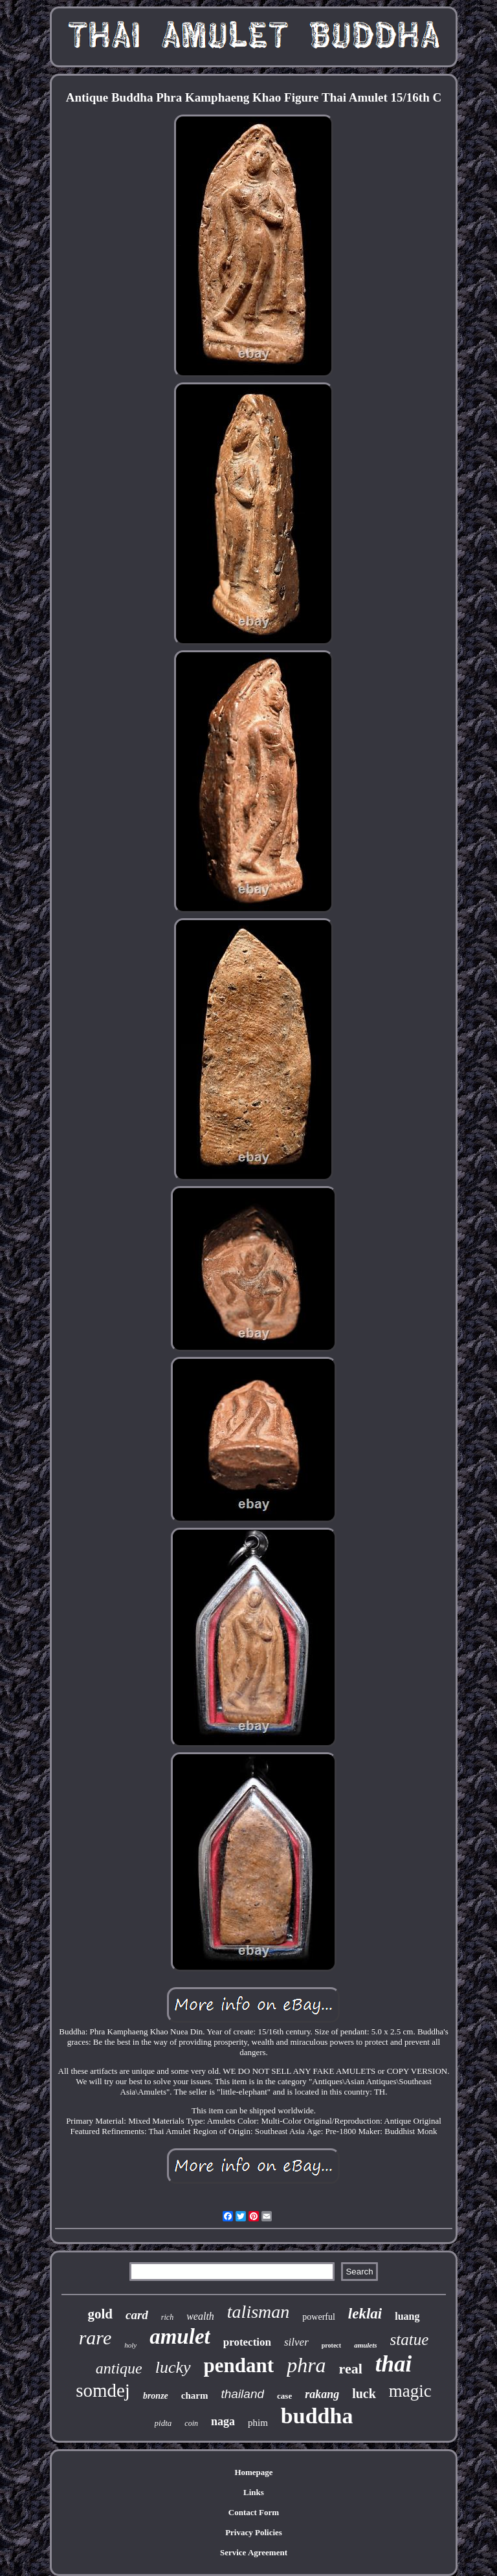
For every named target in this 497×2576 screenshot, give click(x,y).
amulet (179, 2336)
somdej (103, 2390)
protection (247, 2342)
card (137, 2315)
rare (95, 2337)
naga (223, 2421)
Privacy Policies (253, 2532)
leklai (365, 2314)
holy (130, 2345)
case (284, 2396)
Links (253, 2492)
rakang (322, 2394)
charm (194, 2395)
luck (364, 2393)
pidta (163, 2423)
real (350, 2369)
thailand (242, 2394)
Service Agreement (253, 2552)
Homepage (253, 2472)
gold (100, 2314)
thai (393, 2364)
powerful (318, 2317)
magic (410, 2391)
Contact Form (253, 2512)
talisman (258, 2312)
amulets (365, 2345)
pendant (239, 2365)
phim (258, 2422)
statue (409, 2339)
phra (306, 2365)
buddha (317, 2416)
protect (331, 2345)
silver (296, 2342)
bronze (155, 2396)
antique (119, 2368)
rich (167, 2317)
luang (407, 2316)
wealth (200, 2316)
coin (191, 2423)
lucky (173, 2367)
